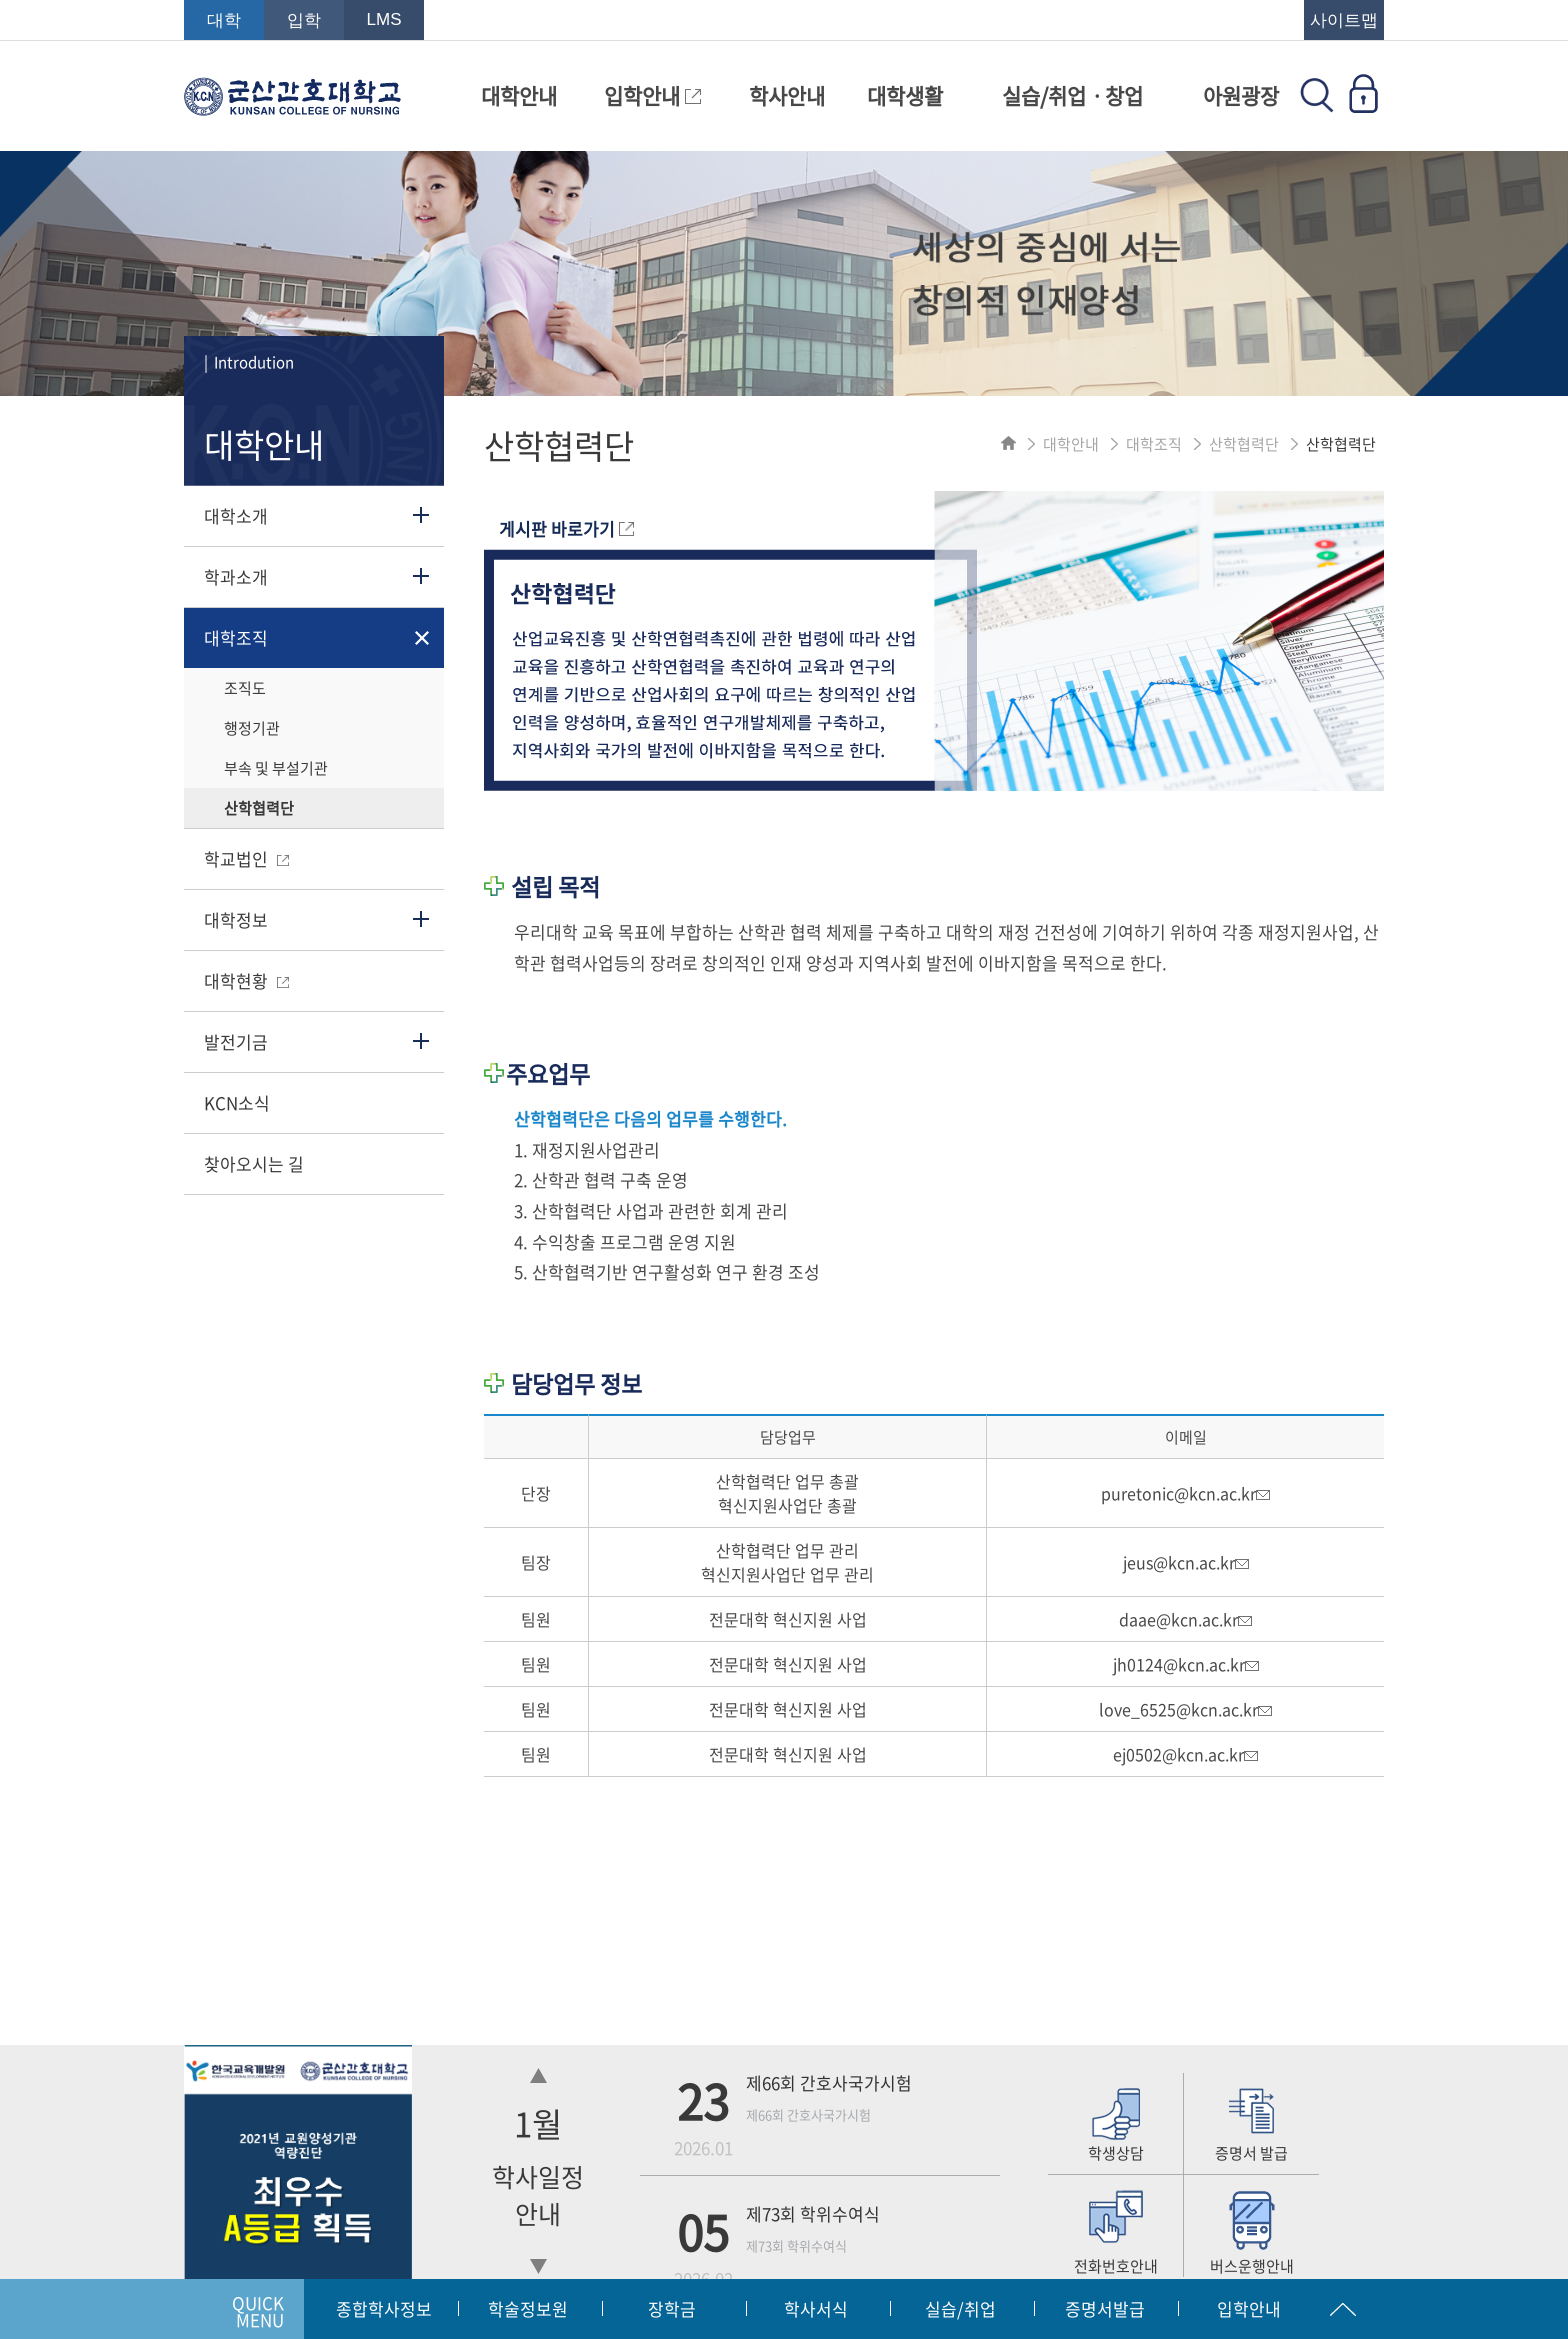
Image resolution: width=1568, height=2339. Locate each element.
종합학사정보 (384, 2308)
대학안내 (519, 95)
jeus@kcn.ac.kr (1186, 1562)
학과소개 (236, 576)
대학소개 (236, 515)
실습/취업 (960, 2308)
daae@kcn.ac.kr (1185, 1619)
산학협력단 (259, 808)
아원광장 (1241, 95)
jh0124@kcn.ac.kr (1186, 1664)
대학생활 (905, 95)
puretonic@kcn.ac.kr (1185, 1493)
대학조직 (236, 637)
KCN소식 (237, 1102)
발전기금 (236, 1041)
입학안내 (652, 95)
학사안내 (787, 95)
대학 (224, 20)
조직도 (245, 688)
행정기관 (252, 728)
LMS (384, 19)
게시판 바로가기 (566, 528)
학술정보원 (528, 2308)
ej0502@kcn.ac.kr (1185, 1754)
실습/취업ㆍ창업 (1072, 95)
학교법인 (246, 858)
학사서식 (816, 2308)
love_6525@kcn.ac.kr (1185, 1709)
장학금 (672, 2308)
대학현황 (246, 980)
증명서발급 (1105, 2308)
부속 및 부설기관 (276, 768)
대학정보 (236, 919)
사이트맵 (1344, 20)
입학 (304, 20)
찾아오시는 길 (254, 1163)
